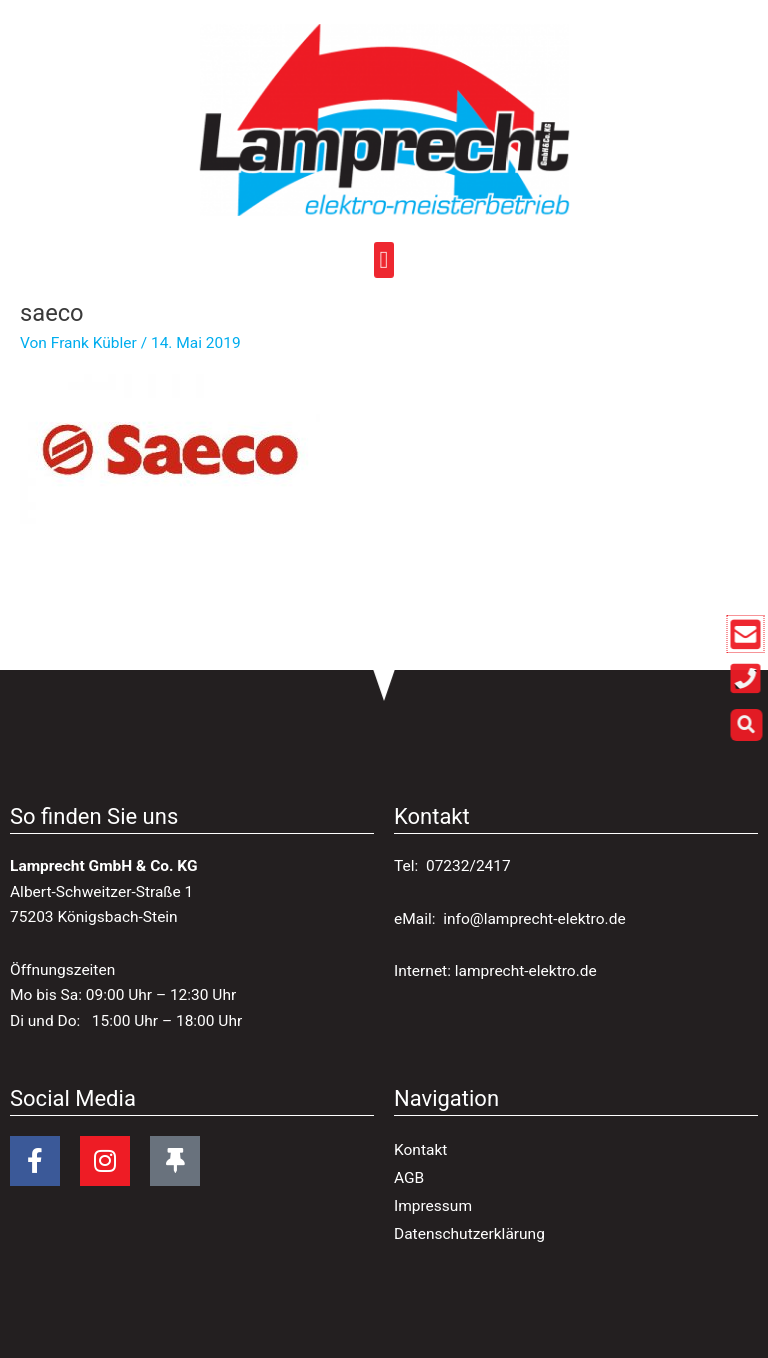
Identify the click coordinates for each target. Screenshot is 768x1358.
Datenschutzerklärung (469, 1234)
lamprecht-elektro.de (526, 971)
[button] (384, 262)
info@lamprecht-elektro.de (534, 919)
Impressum (433, 1206)
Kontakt (420, 1150)
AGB (409, 1178)
